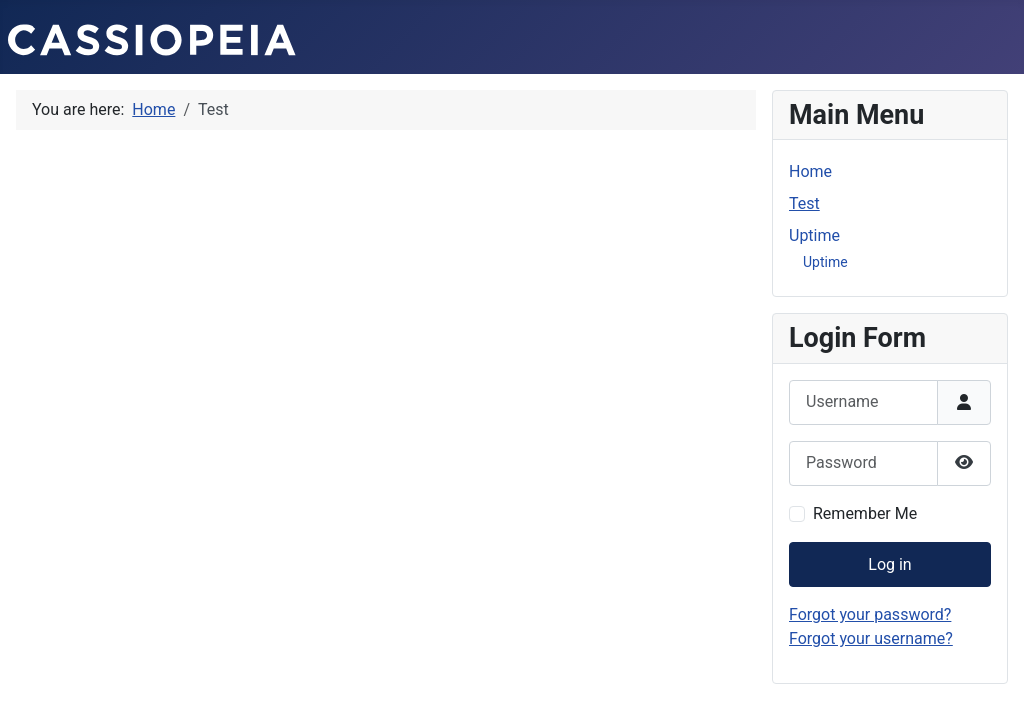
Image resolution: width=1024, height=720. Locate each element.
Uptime (814, 235)
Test (804, 203)
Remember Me (865, 513)
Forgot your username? (871, 638)
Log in (889, 564)
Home (810, 171)
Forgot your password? (870, 614)
